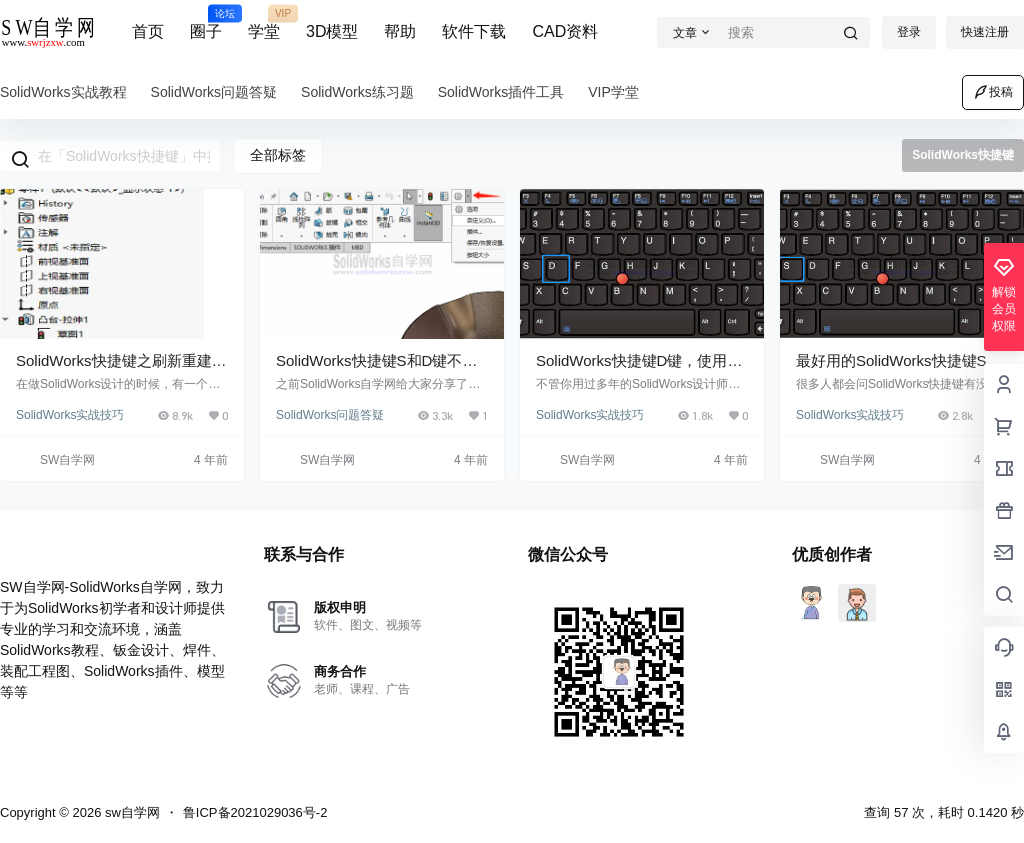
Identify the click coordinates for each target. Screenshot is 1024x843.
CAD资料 (565, 31)
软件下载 (474, 31)
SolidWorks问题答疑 (330, 415)
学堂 (264, 23)
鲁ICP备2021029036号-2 (255, 812)
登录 (909, 32)
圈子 (206, 23)
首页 (148, 31)
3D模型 (332, 31)
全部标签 (278, 155)
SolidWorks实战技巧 (70, 415)
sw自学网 (130, 812)
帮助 (400, 31)
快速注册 (985, 32)
